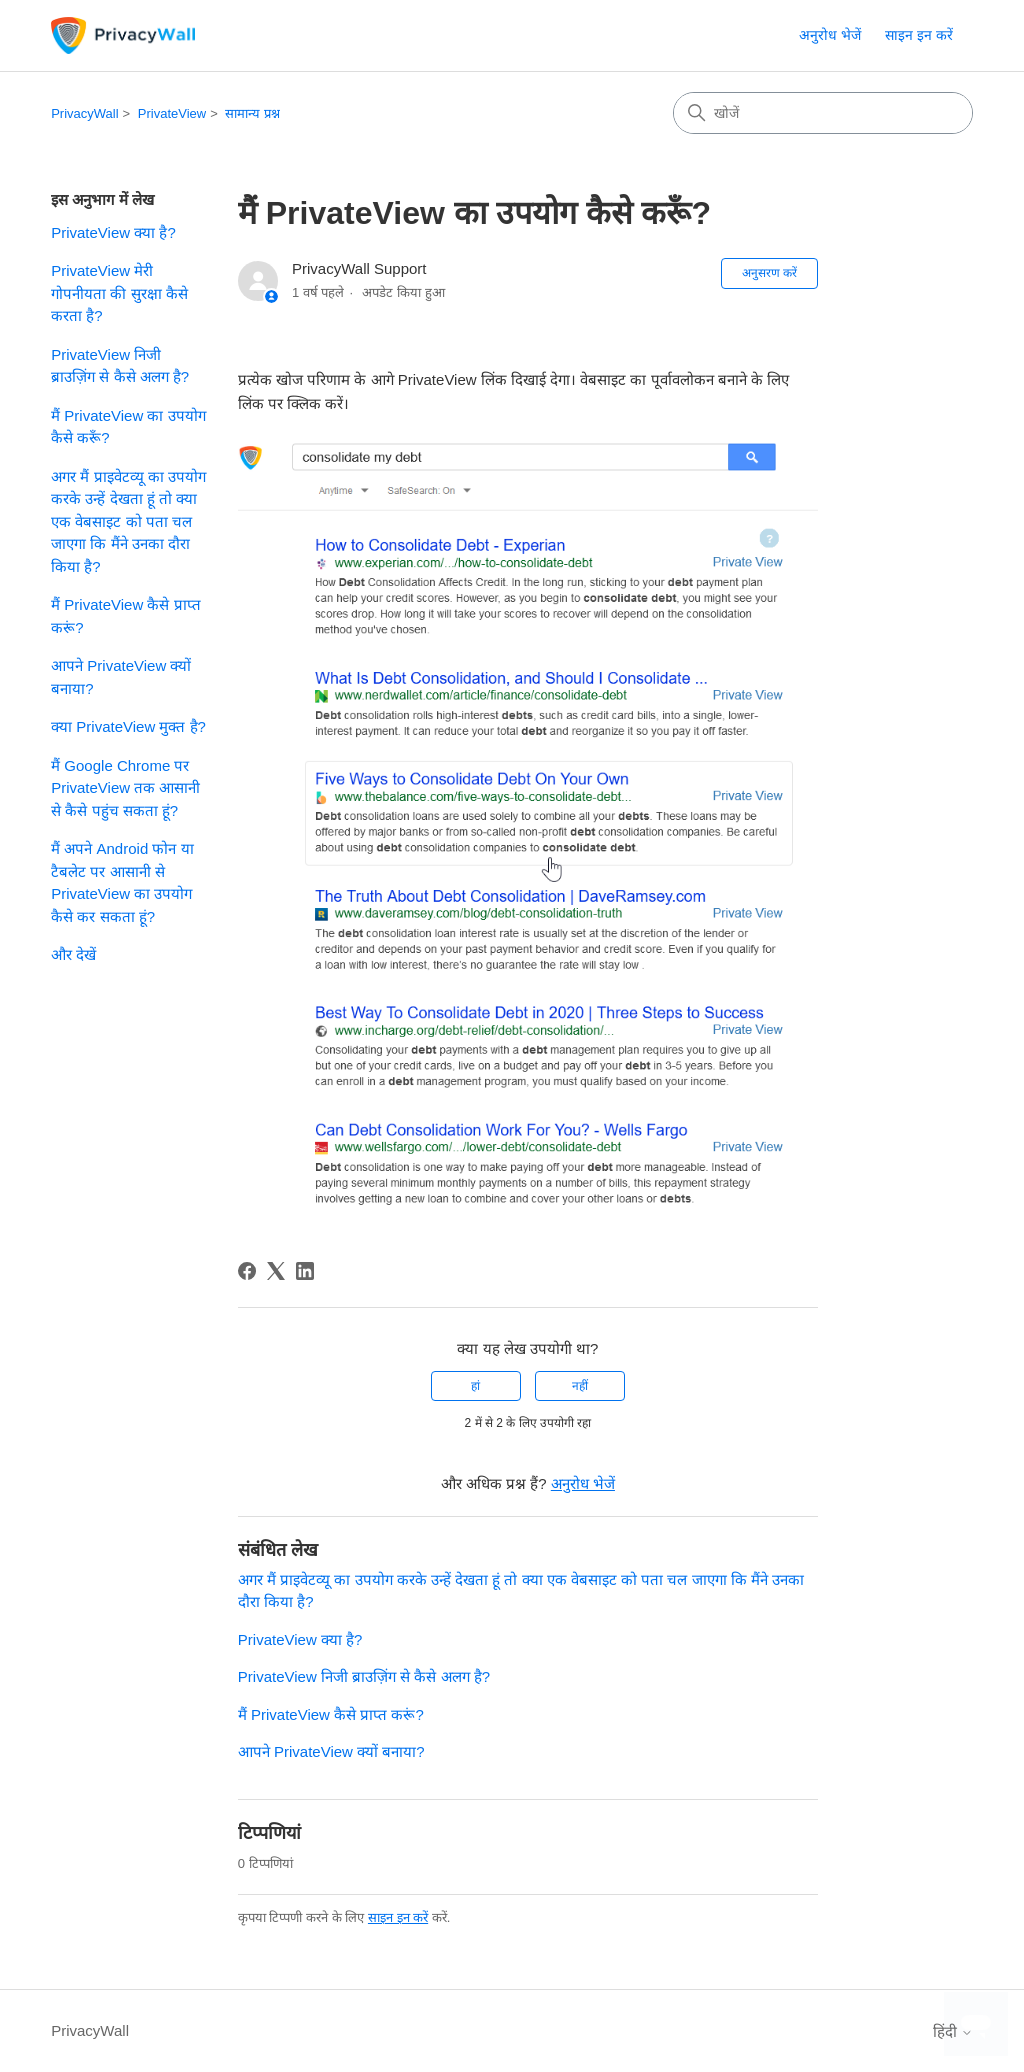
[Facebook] (247, 1271)
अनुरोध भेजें (830, 35)
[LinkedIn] (305, 1271)
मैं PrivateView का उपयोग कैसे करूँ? (128, 427)
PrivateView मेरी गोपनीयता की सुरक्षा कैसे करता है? (119, 293)
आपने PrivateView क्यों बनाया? (121, 677)
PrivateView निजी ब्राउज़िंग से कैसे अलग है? (120, 366)
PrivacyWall (84, 113)
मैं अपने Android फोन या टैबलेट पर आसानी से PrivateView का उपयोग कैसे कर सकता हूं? (122, 882)
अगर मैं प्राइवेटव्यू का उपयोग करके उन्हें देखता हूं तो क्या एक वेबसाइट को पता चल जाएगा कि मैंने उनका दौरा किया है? (128, 521)
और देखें (73, 954)
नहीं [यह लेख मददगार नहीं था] (580, 1386)
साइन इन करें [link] (919, 35)
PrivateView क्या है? (113, 232)
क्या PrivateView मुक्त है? (128, 726)
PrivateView (172, 113)
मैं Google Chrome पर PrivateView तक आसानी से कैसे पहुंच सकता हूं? (125, 788)
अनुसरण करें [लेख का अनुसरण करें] (769, 273)
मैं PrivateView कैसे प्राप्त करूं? (125, 616)
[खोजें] (823, 113)
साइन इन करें (398, 1917)
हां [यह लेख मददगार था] (475, 1386)
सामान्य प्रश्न (252, 113)
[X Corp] (276, 1271)
